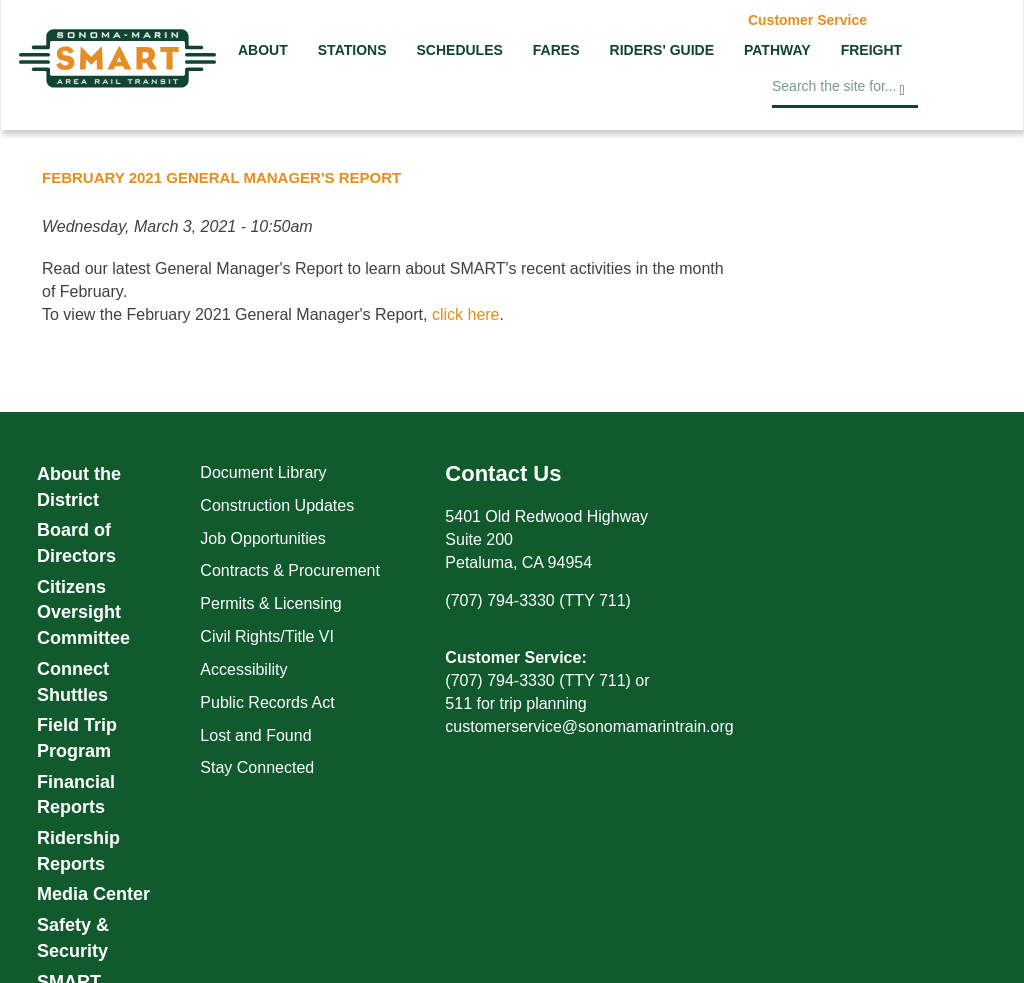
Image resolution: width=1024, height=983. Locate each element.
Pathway (777, 50)
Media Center (93, 894)
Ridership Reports (78, 851)
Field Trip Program (77, 738)
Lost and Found (255, 735)
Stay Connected (257, 767)
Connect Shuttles (73, 682)
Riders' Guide (662, 50)
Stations (352, 50)
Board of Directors (76, 543)
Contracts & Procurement (290, 570)
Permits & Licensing (270, 603)
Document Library (263, 472)
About (263, 50)
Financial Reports (76, 795)
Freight (871, 50)
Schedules (459, 50)
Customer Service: (515, 657)
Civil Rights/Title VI (267, 636)
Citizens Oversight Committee (83, 612)
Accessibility (243, 669)
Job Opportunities (262, 538)
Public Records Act (267, 702)
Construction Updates (277, 505)
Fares (556, 50)
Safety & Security (73, 938)
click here (466, 314)
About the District (79, 487)
